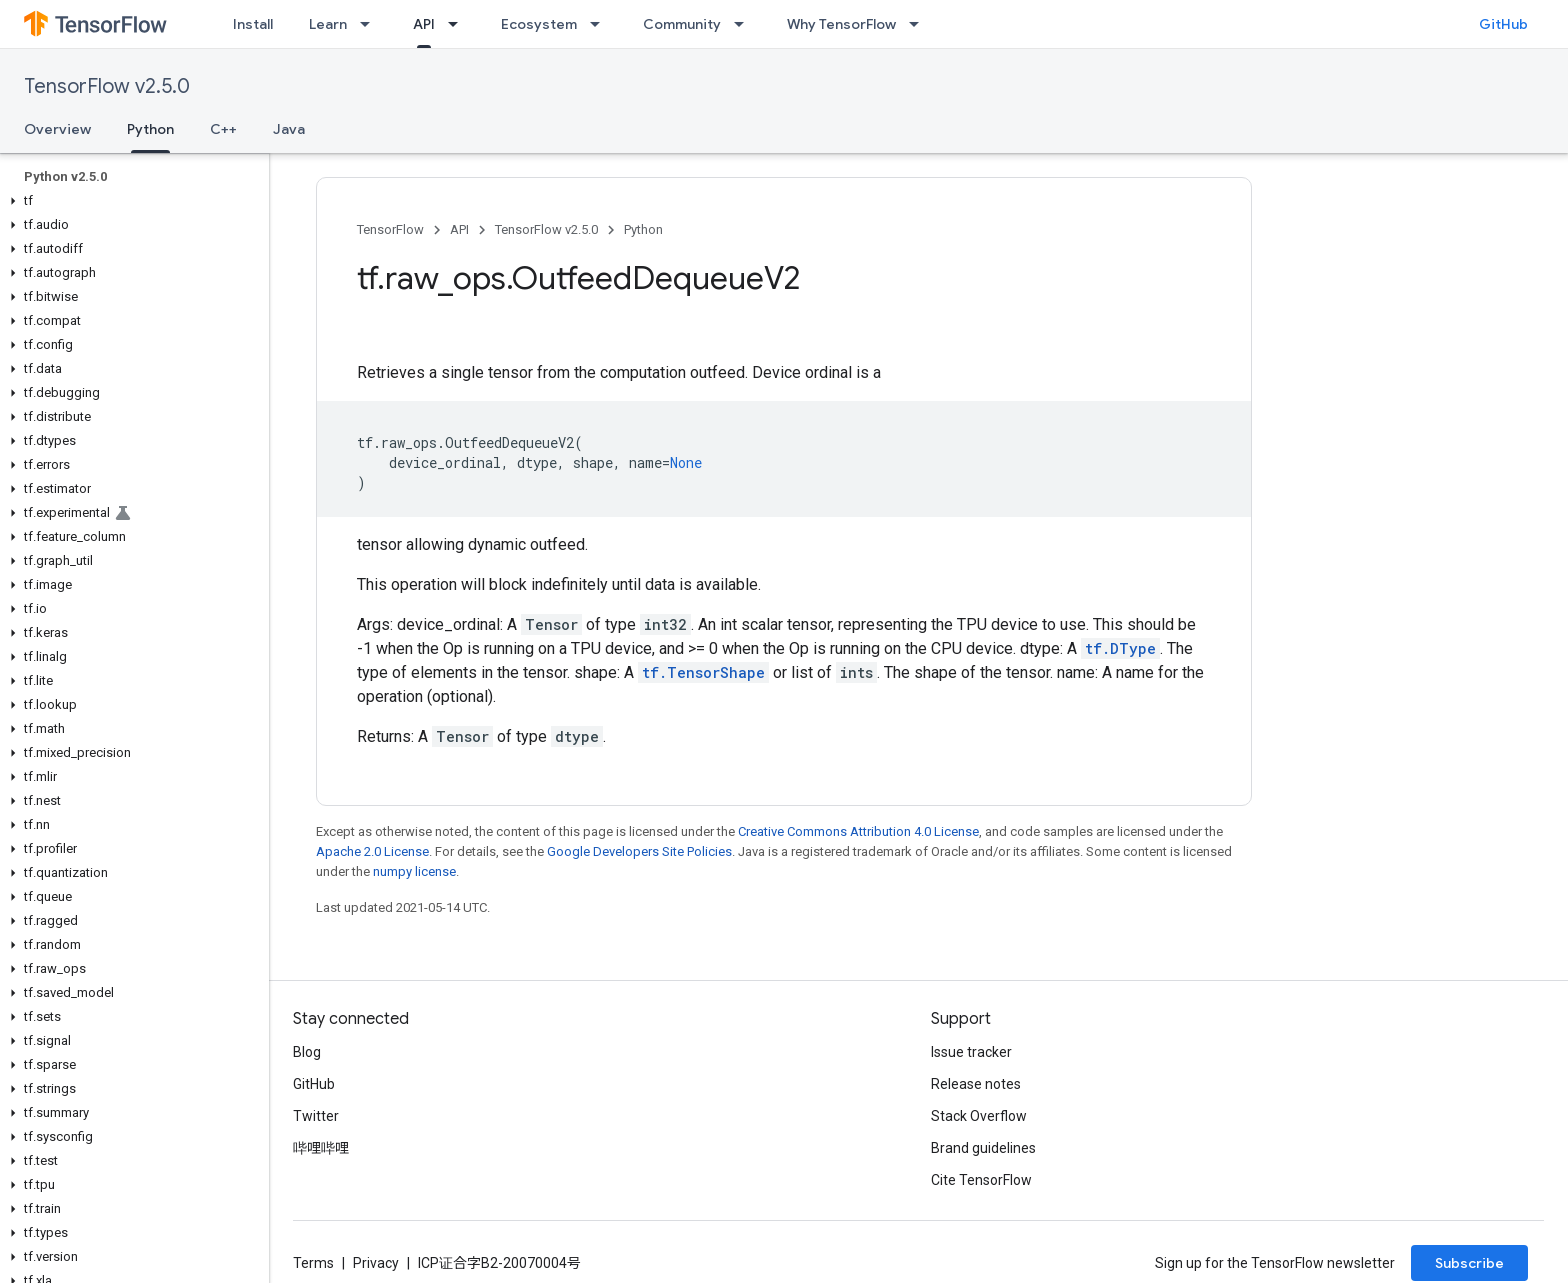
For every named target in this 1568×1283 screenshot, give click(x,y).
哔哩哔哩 (321, 1148)
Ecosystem (539, 24)
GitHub (1503, 24)
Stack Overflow (979, 1116)
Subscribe (1469, 1263)
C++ (223, 129)
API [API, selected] (424, 24)
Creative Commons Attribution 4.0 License (858, 831)
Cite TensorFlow (981, 1180)
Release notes (976, 1084)
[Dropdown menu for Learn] (371, 24)
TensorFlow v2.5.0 (107, 86)
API (459, 229)
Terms (313, 1263)
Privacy (376, 1263)
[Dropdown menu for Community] (745, 24)
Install (253, 24)
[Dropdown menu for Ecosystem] (601, 24)
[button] (130, 201)
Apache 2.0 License (372, 851)
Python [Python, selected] (150, 129)
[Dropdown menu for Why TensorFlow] (920, 24)
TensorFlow (390, 229)
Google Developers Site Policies (639, 851)
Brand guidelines (983, 1148)
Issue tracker (971, 1052)
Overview (57, 129)
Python (643, 229)
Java (289, 129)
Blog (307, 1052)
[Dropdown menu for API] (459, 24)
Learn (328, 24)
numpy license (414, 871)
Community (682, 24)
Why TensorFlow (841, 24)
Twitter (316, 1116)
